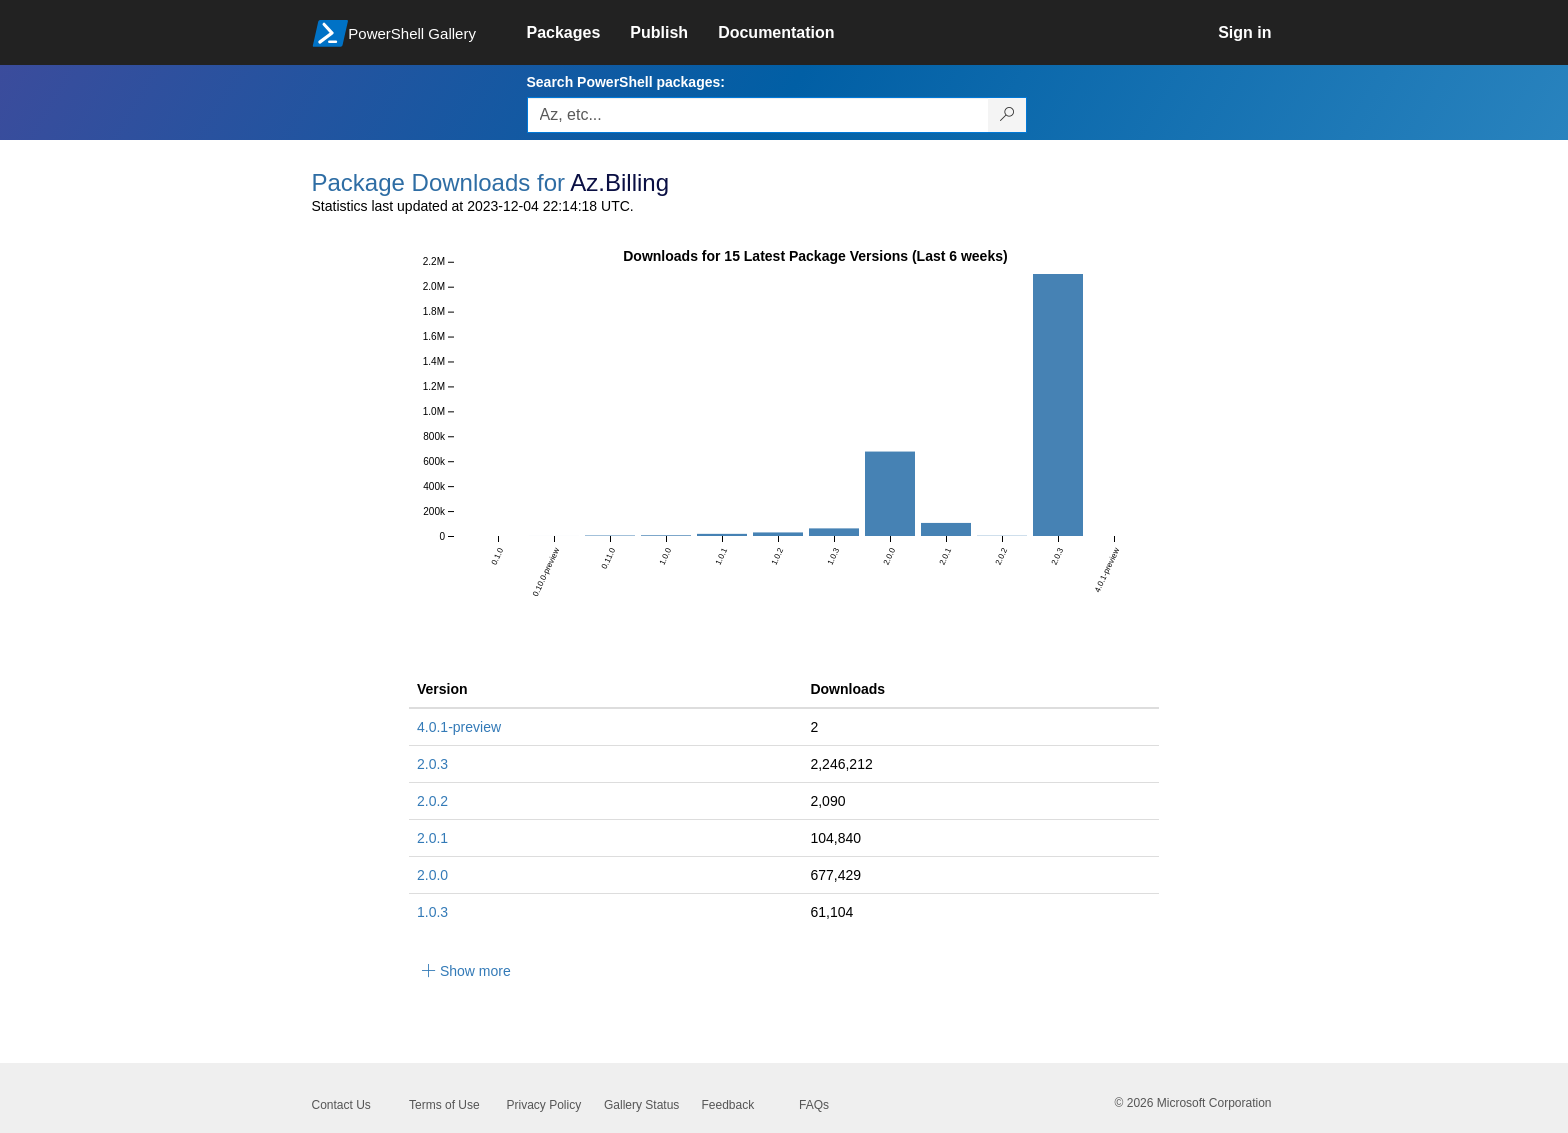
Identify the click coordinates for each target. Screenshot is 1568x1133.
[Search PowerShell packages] (1007, 115)
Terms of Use (444, 1105)
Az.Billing (619, 182)
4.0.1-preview (459, 727)
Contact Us (341, 1105)
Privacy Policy (544, 1105)
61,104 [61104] (831, 912)
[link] (579, 33)
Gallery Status (641, 1105)
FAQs (814, 1105)
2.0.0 (432, 875)
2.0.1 (432, 838)
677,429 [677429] (835, 875)
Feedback (728, 1105)
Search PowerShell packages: (626, 82)
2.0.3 (432, 764)
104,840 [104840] (835, 838)
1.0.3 (432, 912)
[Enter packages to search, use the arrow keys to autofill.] (758, 115)
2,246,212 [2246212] (841, 764)
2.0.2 (432, 801)
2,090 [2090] (827, 801)
